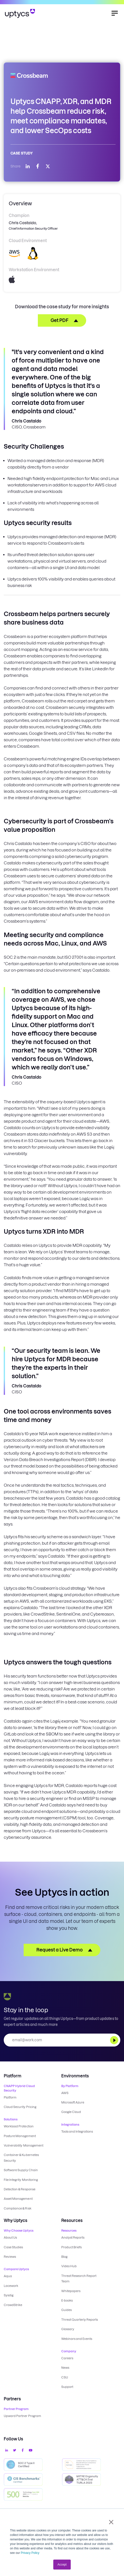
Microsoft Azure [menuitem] (72, 2102)
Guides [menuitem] (66, 2310)
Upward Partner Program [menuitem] (22, 2416)
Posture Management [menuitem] (20, 2136)
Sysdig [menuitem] (8, 2295)
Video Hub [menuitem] (69, 2266)
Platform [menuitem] (10, 2097)
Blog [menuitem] (64, 2256)
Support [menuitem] (67, 2386)
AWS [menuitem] (64, 2093)
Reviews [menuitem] (10, 2256)
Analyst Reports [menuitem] (73, 2237)
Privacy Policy (30, 2553)
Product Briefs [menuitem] (71, 2247)
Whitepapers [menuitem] (70, 2291)
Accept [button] (62, 2564)
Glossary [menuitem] (67, 2329)
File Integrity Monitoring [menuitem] (21, 2179)
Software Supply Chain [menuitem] (21, 2170)
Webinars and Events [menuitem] (76, 2338)
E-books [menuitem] (67, 2300)
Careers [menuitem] (67, 2358)
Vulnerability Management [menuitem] (23, 2145)
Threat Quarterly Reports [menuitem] (79, 2319)
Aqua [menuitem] (8, 2276)
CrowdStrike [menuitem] (13, 2305)
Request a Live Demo (59, 1949)
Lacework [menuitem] (11, 2285)
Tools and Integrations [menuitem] (77, 2131)
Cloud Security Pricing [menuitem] (20, 2106)
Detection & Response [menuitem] (19, 2189)
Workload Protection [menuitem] (19, 2126)
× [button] (111, 2522)
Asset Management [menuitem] (18, 2198)
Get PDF (59, 320)
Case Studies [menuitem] (13, 2247)
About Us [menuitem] (10, 2237)
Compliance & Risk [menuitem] (17, 2208)
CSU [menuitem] (64, 2377)
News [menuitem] (65, 2367)
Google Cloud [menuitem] (71, 2111)
